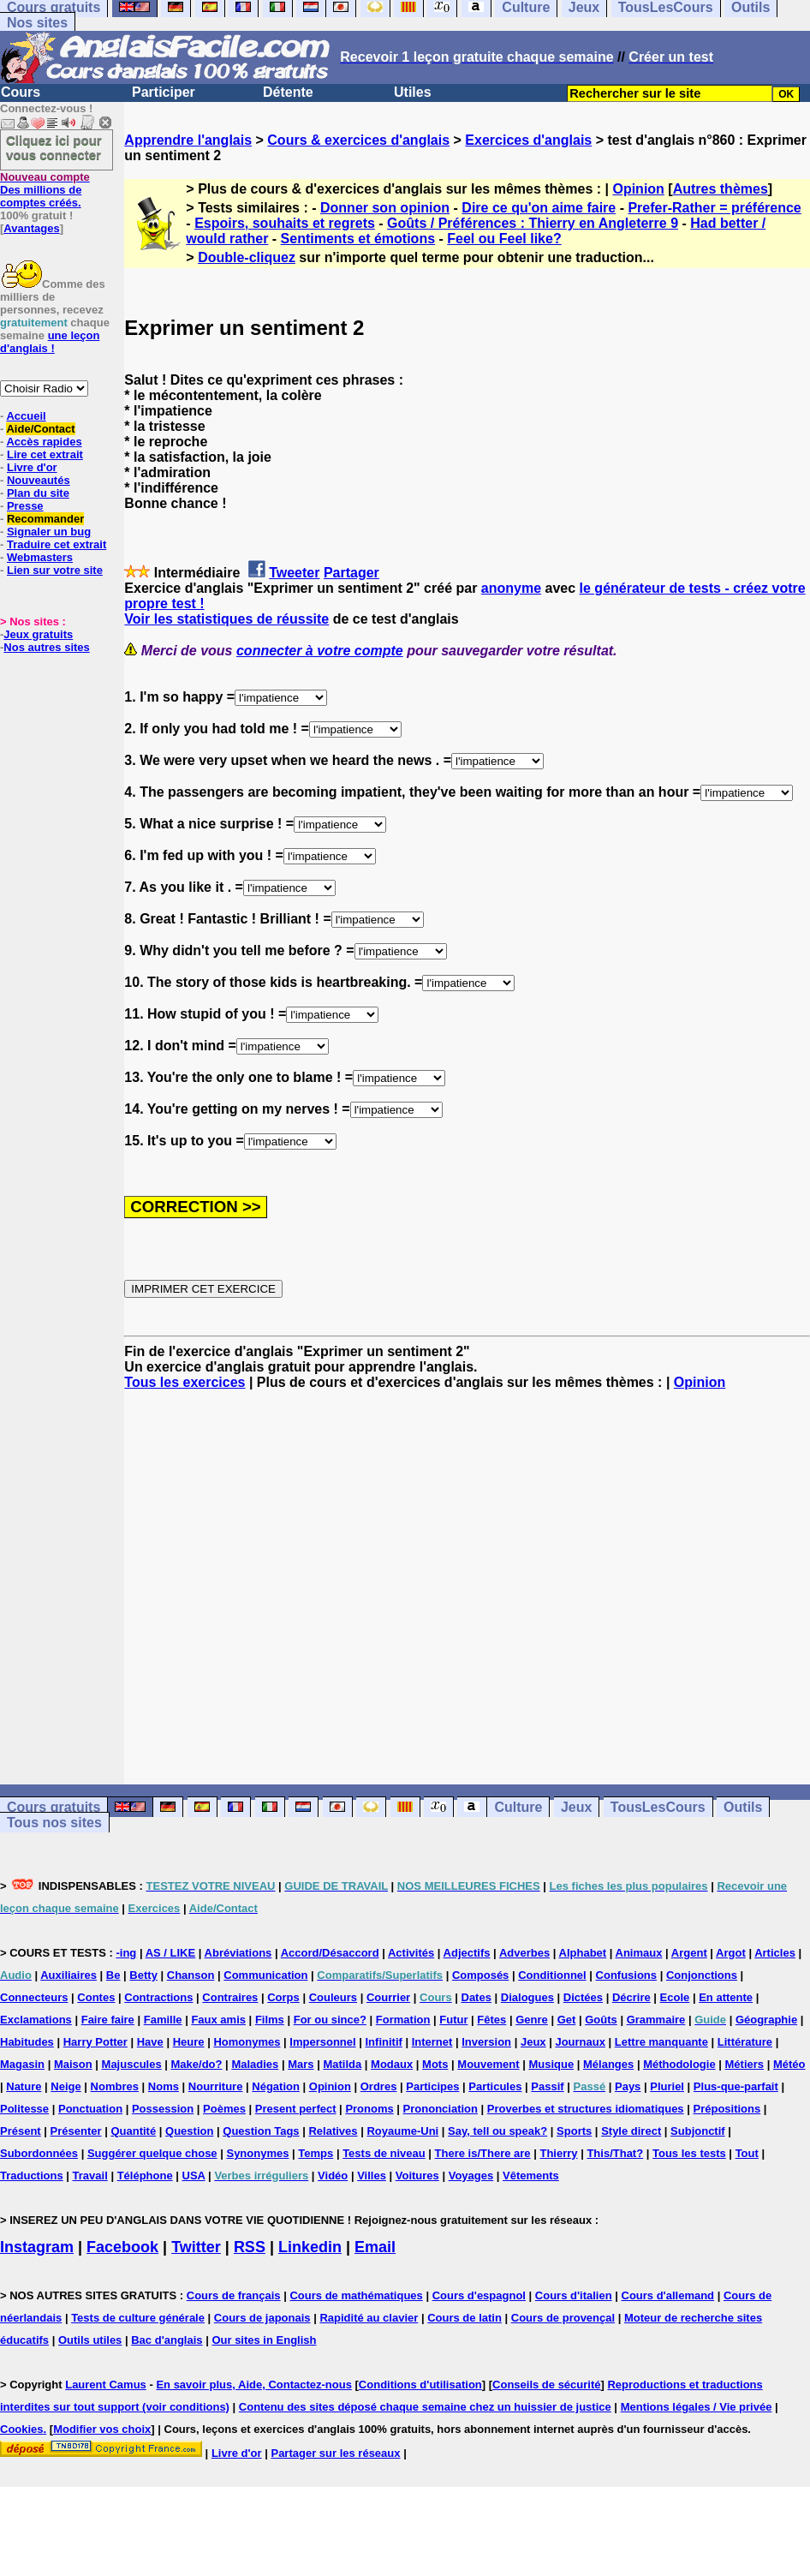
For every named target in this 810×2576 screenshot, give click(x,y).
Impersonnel (322, 2041)
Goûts (601, 2019)
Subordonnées (39, 2153)
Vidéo (333, 2175)
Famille (163, 2019)
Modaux (392, 2064)
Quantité (133, 2131)
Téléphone (145, 2175)
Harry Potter (95, 2041)
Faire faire (107, 2019)
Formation (403, 2019)
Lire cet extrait (45, 454)
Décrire (631, 1997)
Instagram (37, 2247)
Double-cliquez (246, 257)
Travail (90, 2175)
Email (375, 2247)
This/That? (615, 2153)
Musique (551, 2064)
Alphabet (583, 1952)
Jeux (576, 1807)
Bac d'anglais (166, 2340)
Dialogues (527, 1997)
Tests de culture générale (138, 2317)
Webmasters (40, 557)
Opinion (638, 189)
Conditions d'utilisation (420, 2384)
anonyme (511, 588)
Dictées (583, 1997)
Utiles (413, 92)
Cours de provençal (563, 2317)
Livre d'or (32, 467)
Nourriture (215, 2086)
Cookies (22, 2429)
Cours (20, 92)
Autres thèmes (720, 189)
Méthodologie (679, 2064)
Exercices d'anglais (528, 140)
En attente (726, 1997)
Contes (96, 1997)
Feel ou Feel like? (504, 238)
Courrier (388, 1997)
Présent (20, 2131)
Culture (518, 1807)
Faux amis (218, 2019)
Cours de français (234, 2295)
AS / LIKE (171, 1952)
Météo (789, 2064)
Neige (65, 2086)
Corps (283, 1997)
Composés (480, 1975)
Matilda (342, 2064)
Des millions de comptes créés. (45, 189)
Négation (276, 2086)
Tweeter (294, 572)
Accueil (25, 415)
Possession (163, 2108)
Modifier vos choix (102, 2429)
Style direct (631, 2131)
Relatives (332, 2131)
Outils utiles (90, 2340)
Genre (531, 2019)
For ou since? (330, 2019)
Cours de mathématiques (355, 2295)
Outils (743, 1807)
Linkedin (310, 2247)
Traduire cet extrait (56, 544)
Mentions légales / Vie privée (696, 2406)
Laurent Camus (105, 2384)
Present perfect (296, 2108)
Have (150, 2041)
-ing (126, 1952)
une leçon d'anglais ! (49, 342)
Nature (23, 2086)
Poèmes (224, 2108)
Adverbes (524, 1952)
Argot (731, 1952)
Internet (432, 2041)
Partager (351, 572)
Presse (25, 505)
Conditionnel (552, 1975)
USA (193, 2175)
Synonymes (257, 2153)
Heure (189, 2041)
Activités (411, 1952)
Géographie (766, 2019)
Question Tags (261, 2131)
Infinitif (384, 2041)
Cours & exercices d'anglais (358, 140)
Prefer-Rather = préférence (714, 207)
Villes (371, 2175)
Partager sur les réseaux (335, 2453)
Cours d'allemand (668, 2295)
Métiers (745, 2064)
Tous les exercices (184, 1382)
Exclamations (36, 2019)
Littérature (745, 2041)
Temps (315, 2153)
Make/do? (197, 2064)
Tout (747, 2153)
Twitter (196, 2247)
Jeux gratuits (38, 634)
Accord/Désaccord (330, 1952)
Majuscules (132, 2064)
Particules (494, 2086)
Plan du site (38, 493)
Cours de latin (464, 2317)
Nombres (115, 2086)
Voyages (471, 2175)
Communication (265, 1975)
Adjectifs (467, 1952)
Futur (453, 2019)
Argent (689, 1952)
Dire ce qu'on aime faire (539, 207)
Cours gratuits (53, 1807)
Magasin (22, 2064)
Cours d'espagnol (479, 2295)
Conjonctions (701, 1975)
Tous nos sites (54, 1822)
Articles (774, 1952)
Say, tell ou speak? (497, 2131)
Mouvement (488, 2064)
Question (189, 2131)
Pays (627, 2086)
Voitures (417, 2175)
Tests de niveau (384, 2153)
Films (269, 2019)
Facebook (122, 2247)
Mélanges (608, 2064)
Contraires (230, 1997)
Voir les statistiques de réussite (226, 619)
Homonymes (246, 2041)
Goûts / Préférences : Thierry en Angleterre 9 (532, 223)
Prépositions (726, 2108)
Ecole (675, 1997)
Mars (300, 2064)
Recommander (45, 518)
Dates (476, 1997)
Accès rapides (43, 441)
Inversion (486, 2041)
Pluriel (667, 2086)
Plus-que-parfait (736, 2086)
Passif (547, 2086)
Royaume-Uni (402, 2131)
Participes (432, 2086)
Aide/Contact (40, 428)
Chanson (191, 1975)
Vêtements (531, 2175)
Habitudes (27, 2041)
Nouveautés (38, 480)
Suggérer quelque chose (152, 2153)
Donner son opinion (385, 207)
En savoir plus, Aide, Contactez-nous (254, 2384)
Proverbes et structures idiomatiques (585, 2108)
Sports (574, 2131)
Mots (435, 2064)
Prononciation (440, 2108)
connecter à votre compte (319, 650)
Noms (163, 2086)
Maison (73, 2064)
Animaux (639, 1952)
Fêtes (491, 2019)
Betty (143, 1975)
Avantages (31, 228)
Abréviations (238, 1952)
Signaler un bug (49, 531)
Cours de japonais (262, 2317)
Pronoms (369, 2108)
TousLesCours (658, 1807)
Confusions (627, 1975)
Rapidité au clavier (368, 2317)
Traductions (31, 2175)
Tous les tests (689, 2153)
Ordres (378, 2086)
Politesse (24, 2108)
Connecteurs (34, 1997)
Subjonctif (697, 2131)
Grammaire (656, 2019)
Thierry (558, 2153)
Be (113, 1975)
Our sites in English (263, 2340)
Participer (163, 92)
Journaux (580, 2041)
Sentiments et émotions (358, 238)
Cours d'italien (573, 2295)
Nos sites (37, 22)
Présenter (76, 2131)
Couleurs (333, 1997)
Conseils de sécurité (546, 2384)
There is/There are (483, 2153)
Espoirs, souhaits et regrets (284, 223)
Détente (288, 92)
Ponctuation (90, 2108)
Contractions (158, 1997)
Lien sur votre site (55, 570)
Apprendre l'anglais (188, 140)
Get (566, 2019)
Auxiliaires (68, 1975)
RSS (249, 2247)
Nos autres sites (46, 647)
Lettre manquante (661, 2041)
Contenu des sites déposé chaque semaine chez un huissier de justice (425, 2406)
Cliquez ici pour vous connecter (54, 147)
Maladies (254, 2064)
